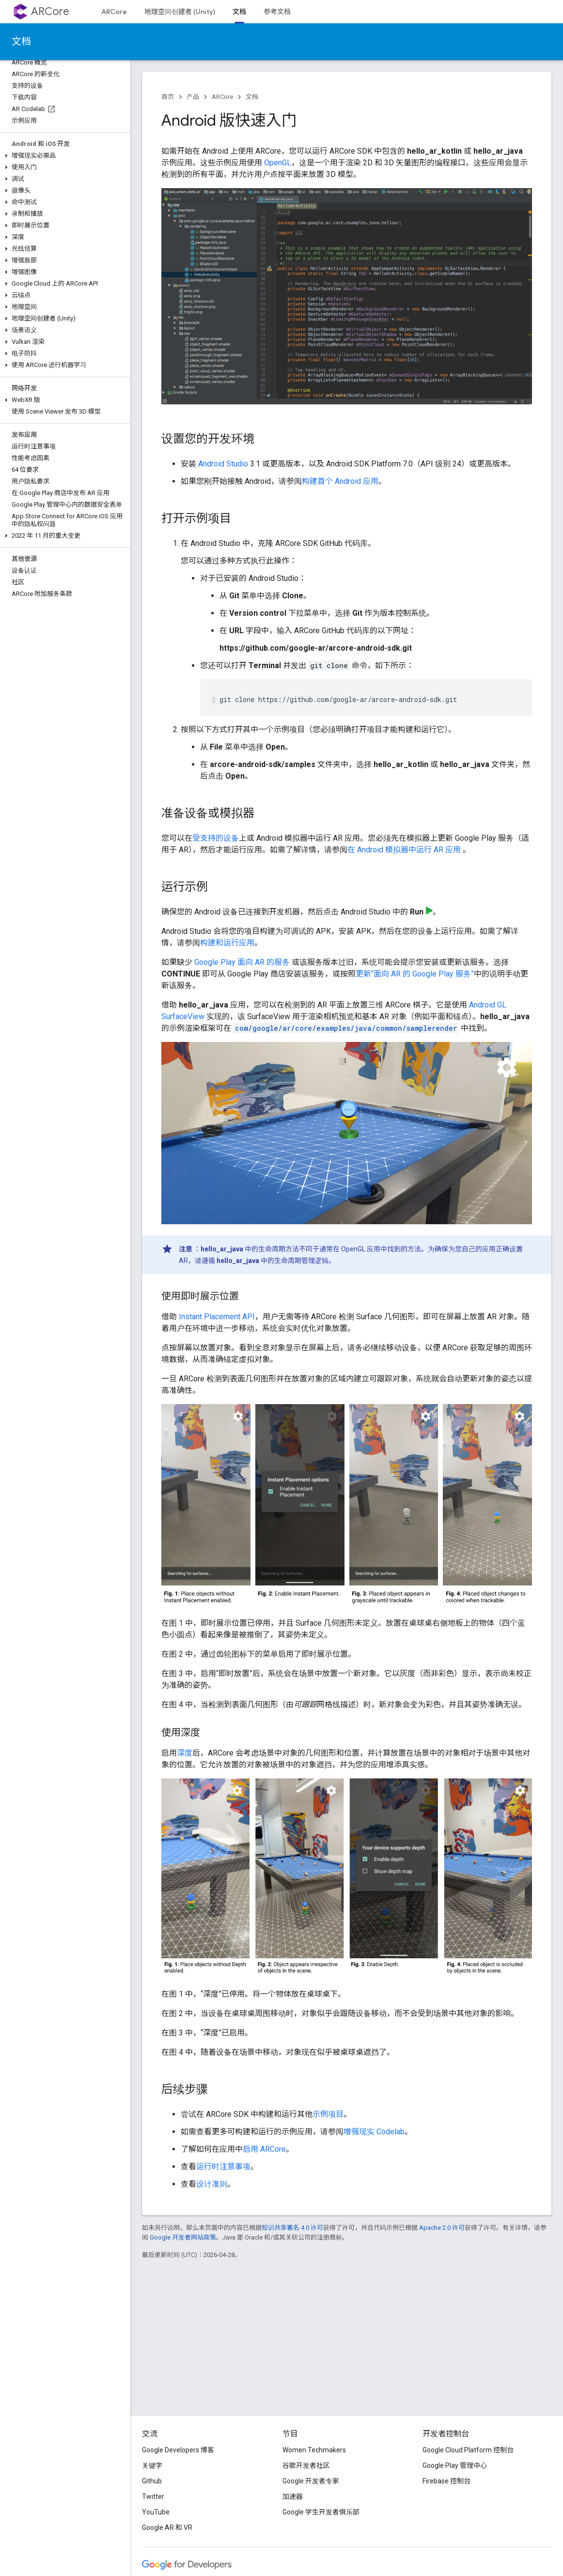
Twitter (153, 2496)
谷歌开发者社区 (306, 2465)
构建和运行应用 (227, 942)
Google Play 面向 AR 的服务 (242, 962)
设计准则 (211, 2184)
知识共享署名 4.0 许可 (292, 2227)
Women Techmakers (314, 2450)
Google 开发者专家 (310, 2481)
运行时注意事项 (223, 2166)
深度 (184, 1753)
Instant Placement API (217, 1316)
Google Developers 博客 (178, 2450)
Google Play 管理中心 (454, 2465)
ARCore (50, 11)
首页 (167, 96)
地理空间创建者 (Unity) (179, 11)
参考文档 (277, 11)
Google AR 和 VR (167, 2527)
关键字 (152, 2465)
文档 (21, 41)
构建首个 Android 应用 (340, 481)
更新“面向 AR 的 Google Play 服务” (415, 973)
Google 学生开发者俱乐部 (321, 2512)
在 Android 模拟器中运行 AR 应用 (405, 849)
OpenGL (277, 162)
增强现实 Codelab (374, 2131)
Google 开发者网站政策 (183, 2237)
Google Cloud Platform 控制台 (468, 2450)
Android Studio (223, 463)
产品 (193, 96)
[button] (63, 155)
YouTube (156, 2512)
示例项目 (328, 2114)
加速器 (292, 2496)
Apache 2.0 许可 (442, 2227)
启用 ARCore (264, 2149)
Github (152, 2481)
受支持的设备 (215, 838)
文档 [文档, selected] (239, 11)
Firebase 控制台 (446, 2481)
